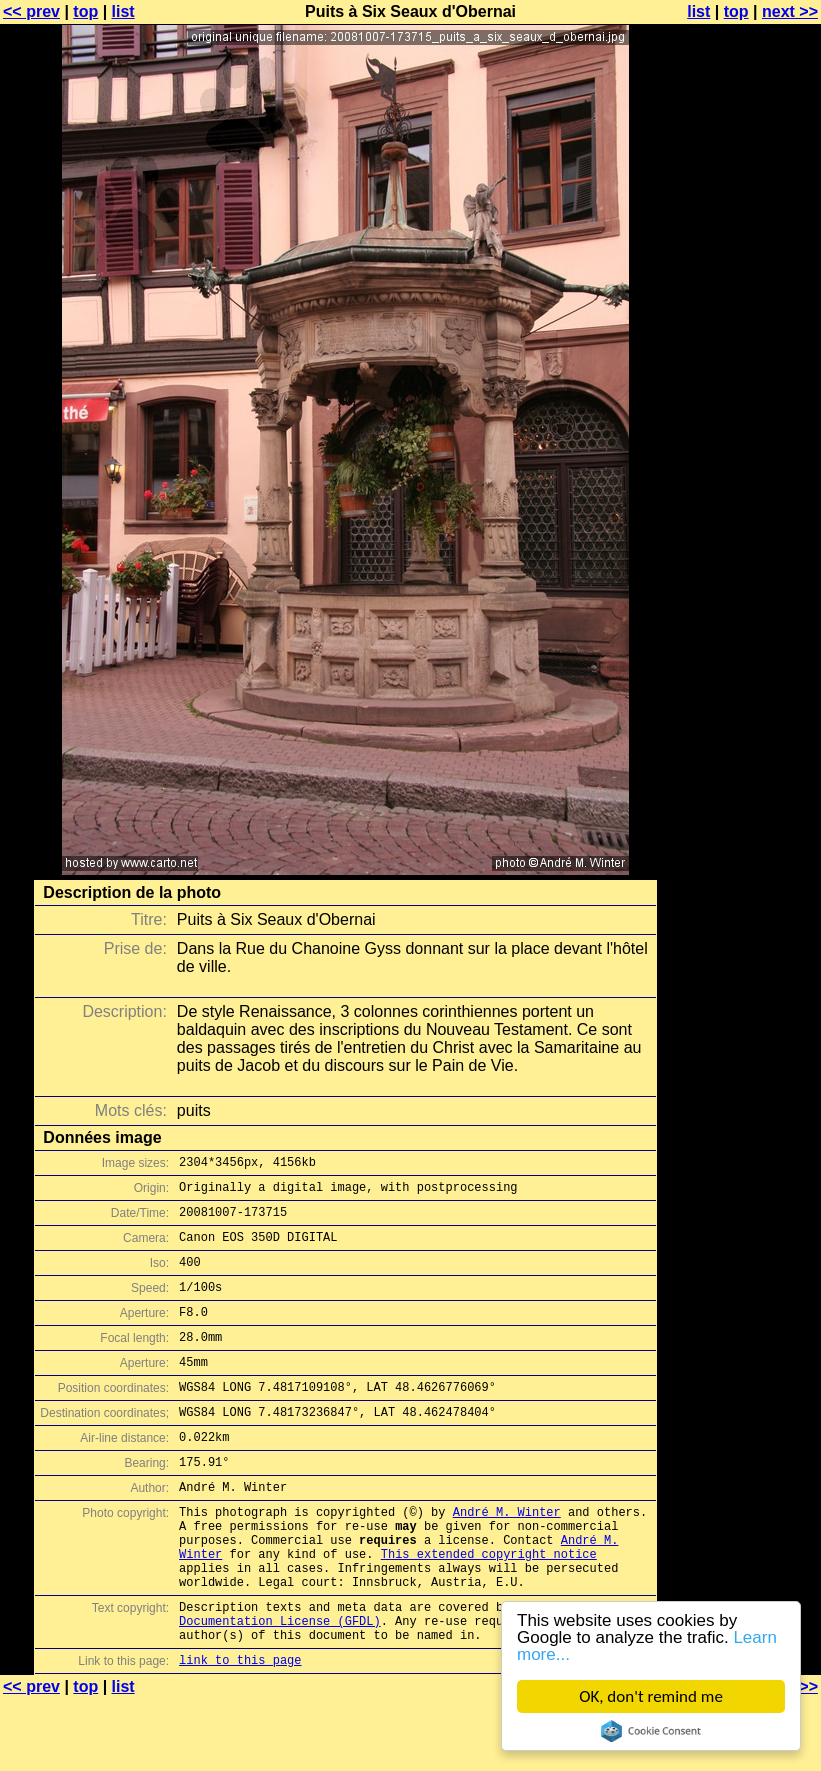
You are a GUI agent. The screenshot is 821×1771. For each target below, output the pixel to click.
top (85, 11)
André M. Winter (507, 1556)
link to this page (240, 1731)
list (123, 11)
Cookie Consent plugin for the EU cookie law (651, 1731)
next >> (790, 11)
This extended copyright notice (489, 1607)
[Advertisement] (740, 495)
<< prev (31, 11)
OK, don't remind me (651, 1696)
